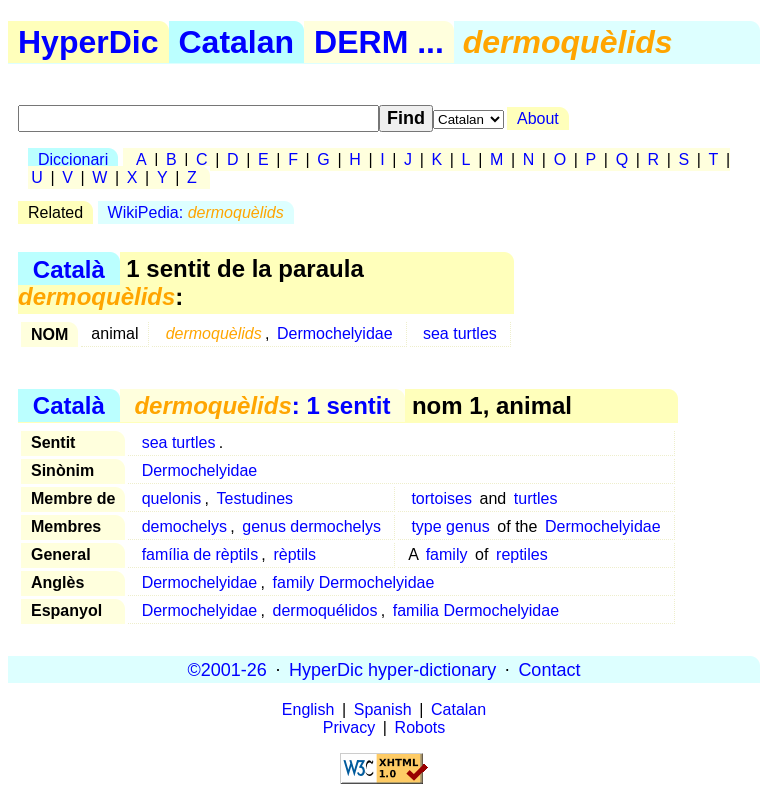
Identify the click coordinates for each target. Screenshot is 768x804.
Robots (420, 727)
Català (69, 268)
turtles (536, 498)
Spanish (383, 709)
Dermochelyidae (335, 333)
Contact (549, 669)
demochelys (184, 526)
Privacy (349, 727)
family (447, 554)
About (538, 118)
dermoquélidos (325, 610)
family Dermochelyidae (354, 582)
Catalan (237, 42)
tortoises (441, 498)
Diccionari (73, 159)
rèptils (294, 554)
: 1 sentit (262, 405)
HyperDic (88, 42)
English (308, 709)
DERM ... (379, 42)
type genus (450, 526)
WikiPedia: (196, 212)
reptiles (522, 554)
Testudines (255, 498)
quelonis (172, 498)
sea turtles (460, 333)
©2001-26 (227, 669)
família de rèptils (200, 554)
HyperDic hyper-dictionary (392, 669)
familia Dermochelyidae (476, 610)
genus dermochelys (311, 526)
